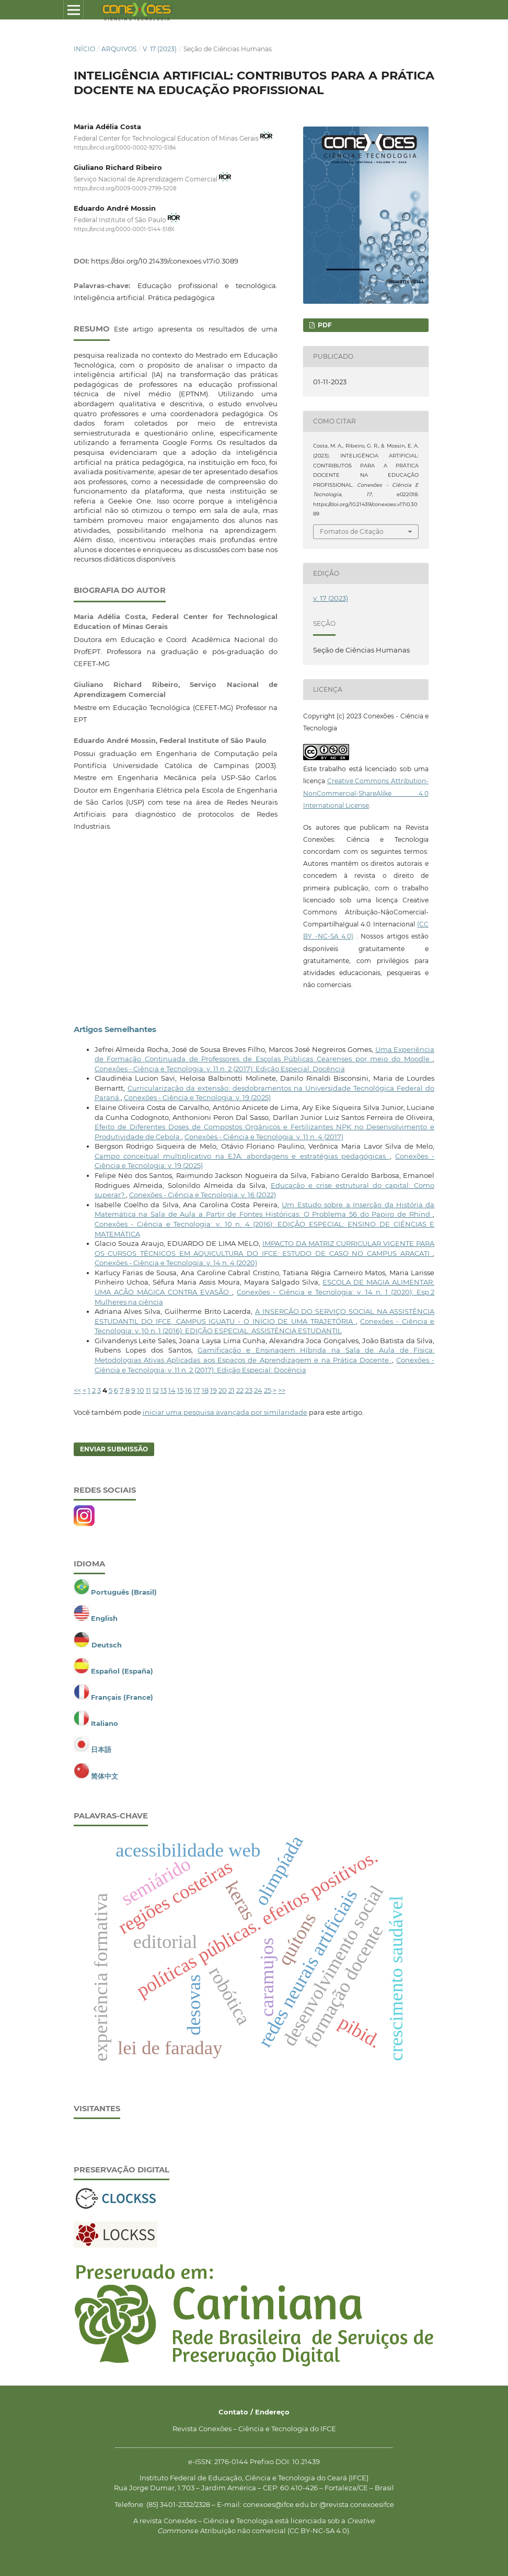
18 (205, 1390)
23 (248, 1390)
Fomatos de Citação (352, 531)
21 (231, 1390)
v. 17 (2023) (160, 49)
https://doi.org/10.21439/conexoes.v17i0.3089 (164, 261)
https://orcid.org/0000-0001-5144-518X (124, 229)
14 (172, 1390)
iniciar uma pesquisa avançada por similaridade (225, 1412)
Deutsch (106, 1645)
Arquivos (118, 49)
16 (188, 1390)
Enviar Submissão (114, 1449)
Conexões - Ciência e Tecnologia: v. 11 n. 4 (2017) (263, 1136)
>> (281, 1390)
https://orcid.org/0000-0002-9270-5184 (125, 147)
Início (84, 49)
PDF (324, 325)
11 (148, 1390)
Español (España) (122, 1671)
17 (196, 1390)
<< (77, 1390)
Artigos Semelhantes (115, 1029)
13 (163, 1390)
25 (267, 1390)
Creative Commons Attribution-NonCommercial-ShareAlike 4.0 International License (366, 793)
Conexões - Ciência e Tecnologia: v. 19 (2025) (197, 1097)
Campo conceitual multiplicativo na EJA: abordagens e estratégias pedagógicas (242, 1156)
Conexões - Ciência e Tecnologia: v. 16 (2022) (202, 1194)
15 (180, 1390)
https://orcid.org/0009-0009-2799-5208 (125, 188)
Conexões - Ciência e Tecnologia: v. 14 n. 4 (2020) (176, 1262)
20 (222, 1390)
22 (240, 1390)
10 (140, 1390)
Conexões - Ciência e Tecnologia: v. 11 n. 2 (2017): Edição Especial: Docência (220, 1068)
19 (213, 1390)
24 (258, 1390)
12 (156, 1390)
